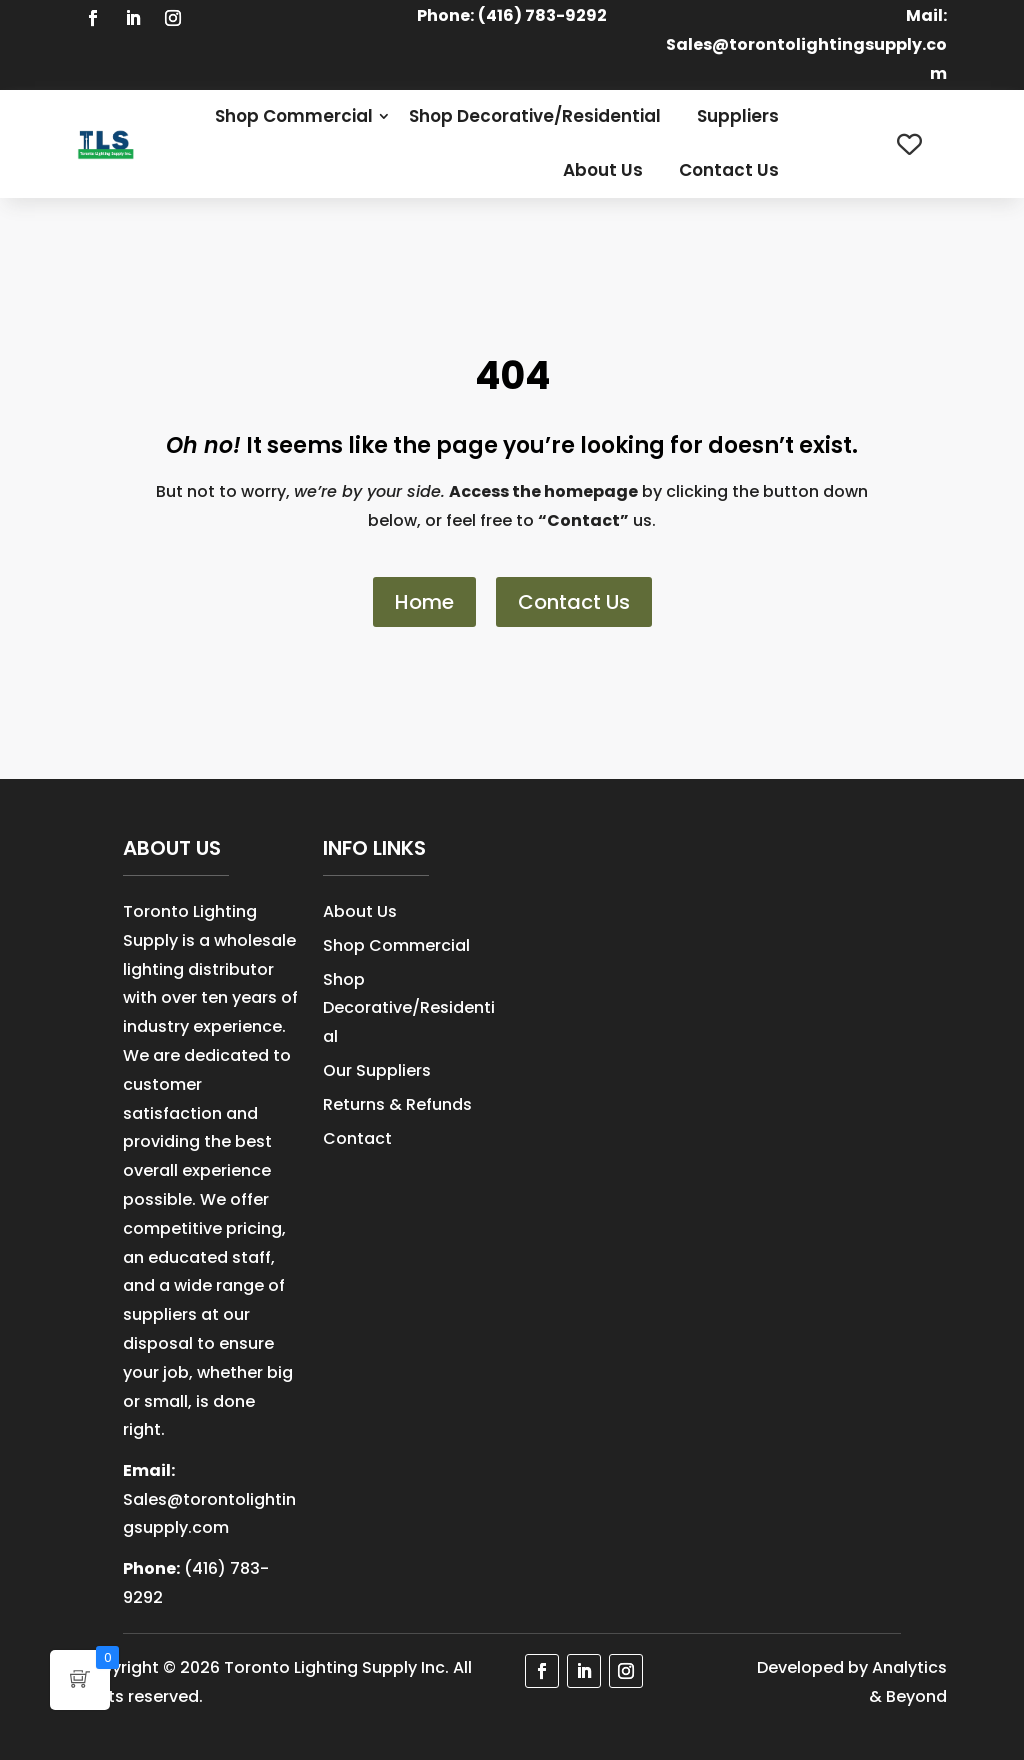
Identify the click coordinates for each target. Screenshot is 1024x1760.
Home (424, 602)
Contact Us (729, 170)
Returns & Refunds (397, 1104)
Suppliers (738, 116)
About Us (603, 170)
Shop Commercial (294, 116)
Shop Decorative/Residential (535, 116)
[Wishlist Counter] (909, 144)
